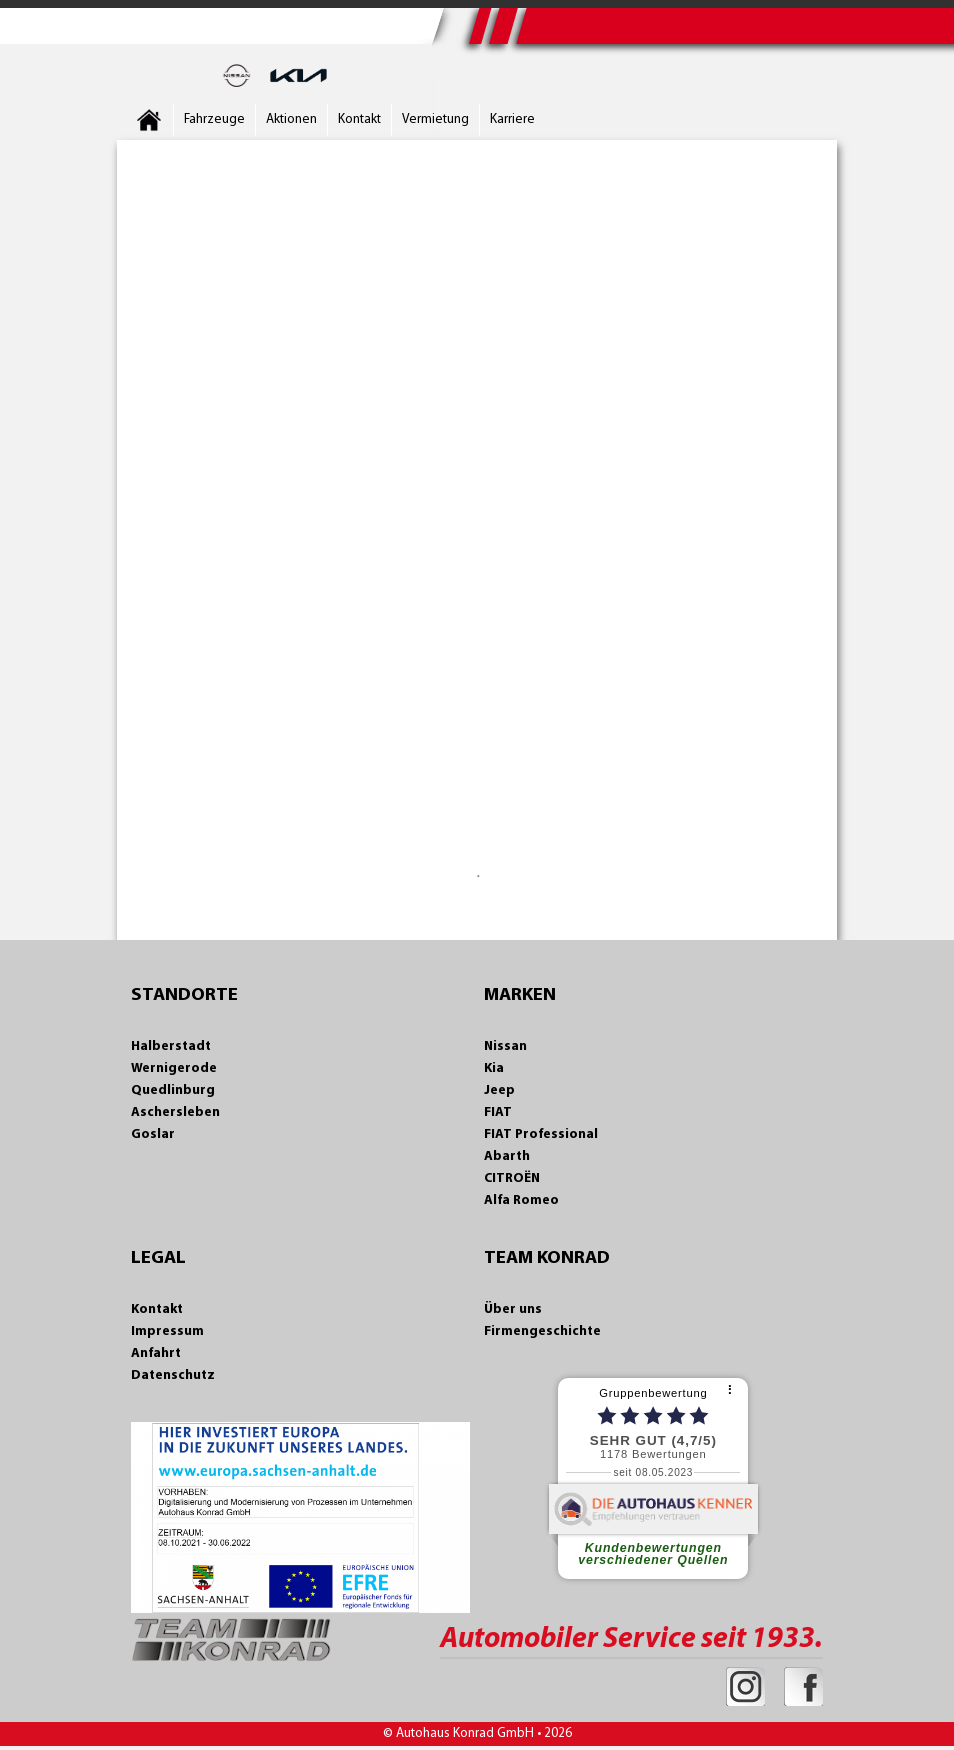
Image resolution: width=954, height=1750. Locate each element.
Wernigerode (174, 1068)
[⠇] (732, 1390)
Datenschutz (173, 1375)
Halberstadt (171, 1046)
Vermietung (435, 119)
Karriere (512, 119)
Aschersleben (175, 1112)
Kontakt (359, 119)
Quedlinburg (173, 1090)
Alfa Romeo (521, 1200)
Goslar (153, 1134)
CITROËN (512, 1178)
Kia (494, 1068)
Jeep (499, 1090)
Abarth (507, 1156)
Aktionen (291, 119)
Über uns (513, 1309)
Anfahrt (156, 1353)
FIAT (498, 1112)
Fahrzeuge (214, 119)
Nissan (505, 1046)
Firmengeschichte (542, 1331)
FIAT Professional (541, 1134)
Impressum (167, 1331)
